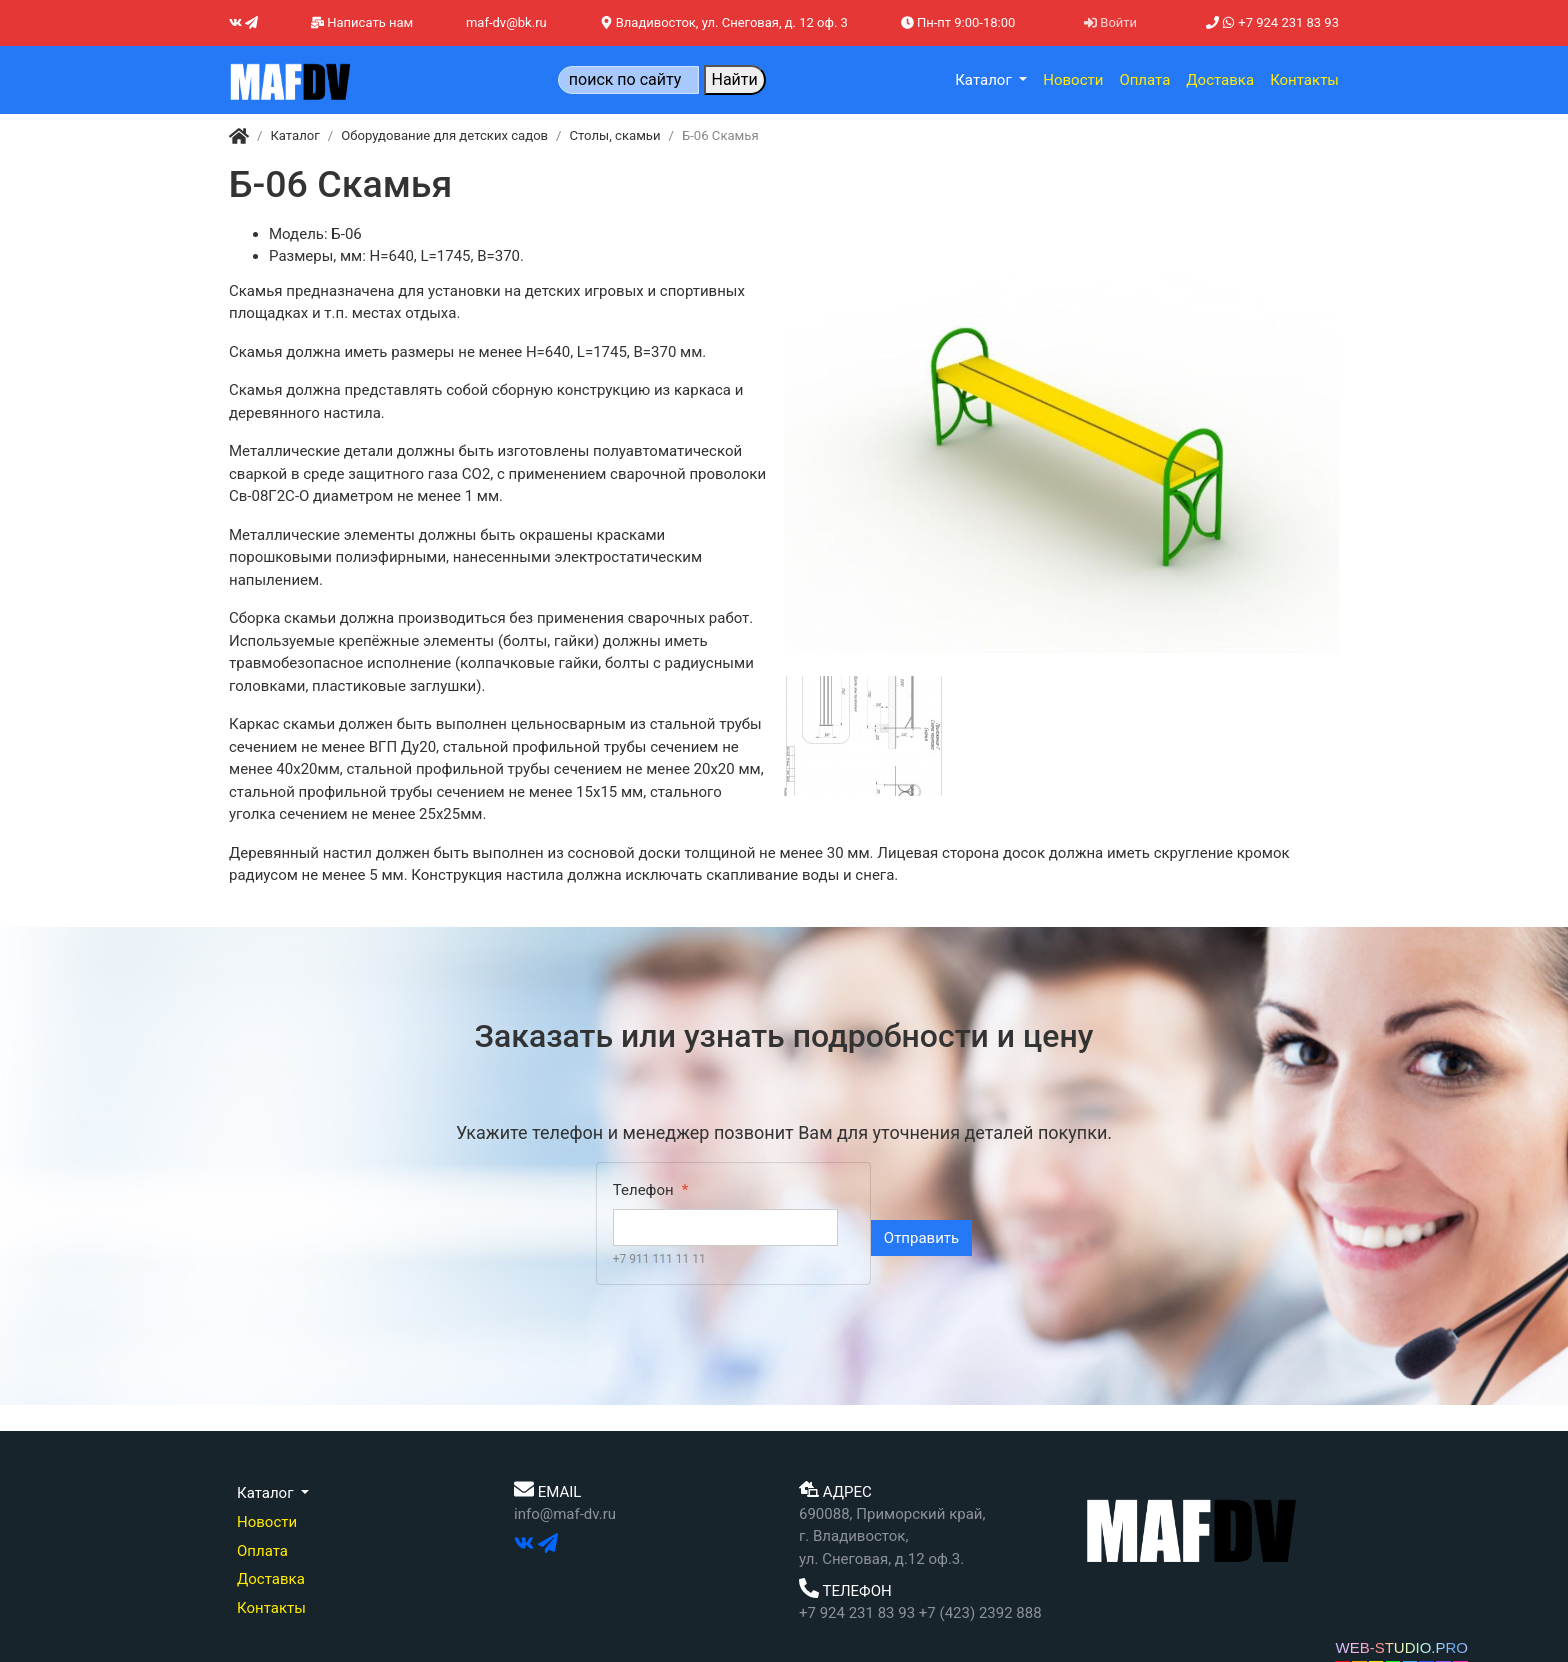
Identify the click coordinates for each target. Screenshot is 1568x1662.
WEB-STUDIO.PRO (1401, 1647)
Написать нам (362, 22)
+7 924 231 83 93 (1272, 22)
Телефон (643, 1190)
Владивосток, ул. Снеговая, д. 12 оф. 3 (724, 22)
